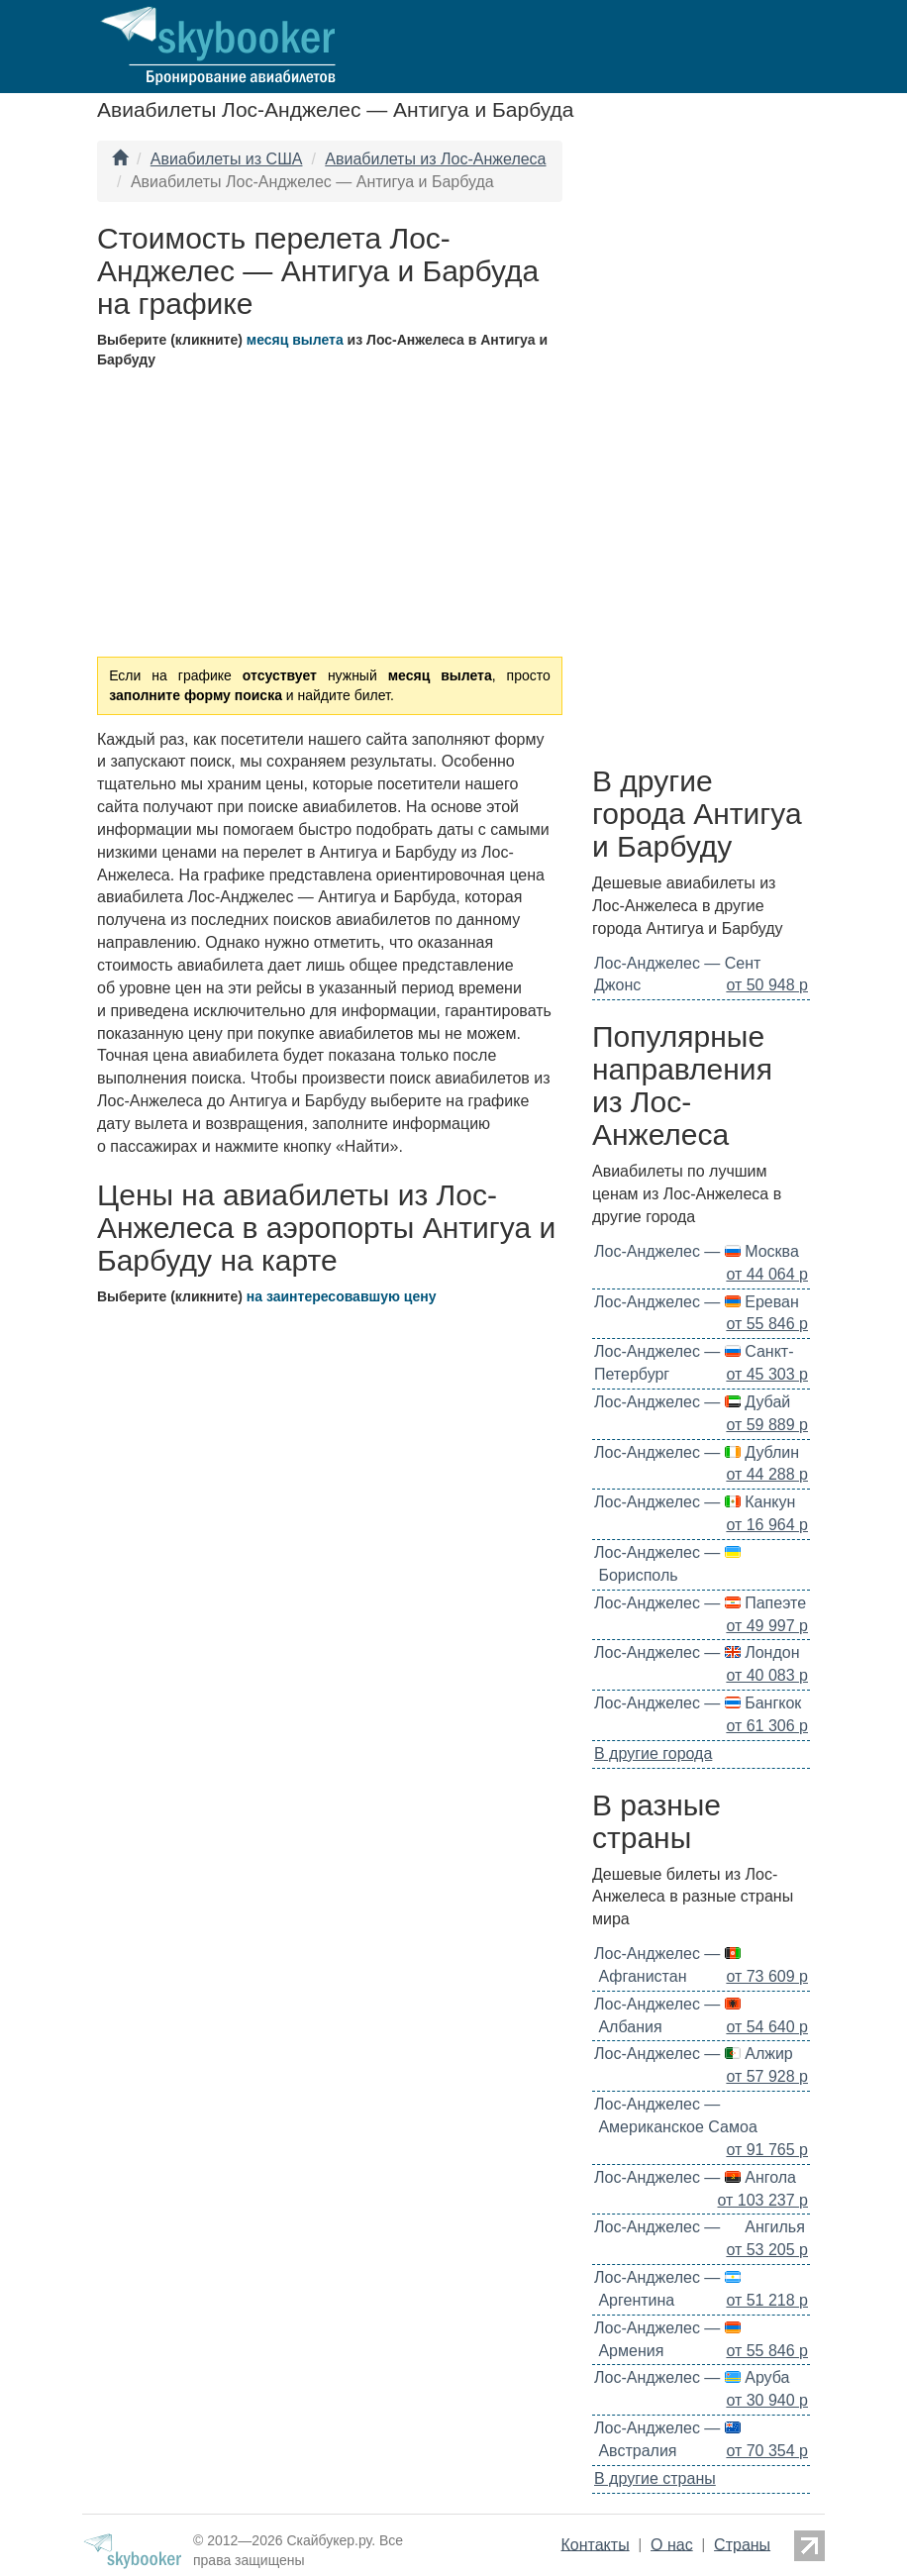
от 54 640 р (767, 2026)
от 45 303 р (767, 1374)
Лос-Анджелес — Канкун (694, 1502)
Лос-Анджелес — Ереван (696, 1301)
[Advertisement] (701, 448)
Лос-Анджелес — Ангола (695, 2177)
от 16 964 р (767, 1524)
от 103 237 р (763, 2200)
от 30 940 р (767, 2400)
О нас (672, 2543)
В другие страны (655, 2478)
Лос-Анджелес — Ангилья (699, 2226)
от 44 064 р (767, 1274)
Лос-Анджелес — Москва (696, 1251)
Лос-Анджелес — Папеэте (700, 1603)
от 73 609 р (767, 1976)
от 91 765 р (767, 2149)
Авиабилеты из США (227, 159)
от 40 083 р (767, 1675)
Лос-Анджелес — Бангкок (697, 1703)
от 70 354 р (767, 2450)
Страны (742, 2543)
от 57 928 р (767, 2076)
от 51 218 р (767, 2300)
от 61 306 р (767, 1725)
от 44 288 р (767, 1474)
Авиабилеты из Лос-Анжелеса (435, 159)
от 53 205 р (767, 2249)
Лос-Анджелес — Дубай (692, 1401)
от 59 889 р (767, 1424)
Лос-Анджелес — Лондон (697, 1652)
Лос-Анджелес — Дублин (696, 1452)
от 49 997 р (767, 1625)
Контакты (595, 2543)
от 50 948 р (767, 985)
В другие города (653, 1753)
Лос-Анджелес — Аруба (691, 2377)
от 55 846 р (767, 1323)
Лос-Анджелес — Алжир (693, 2053)
